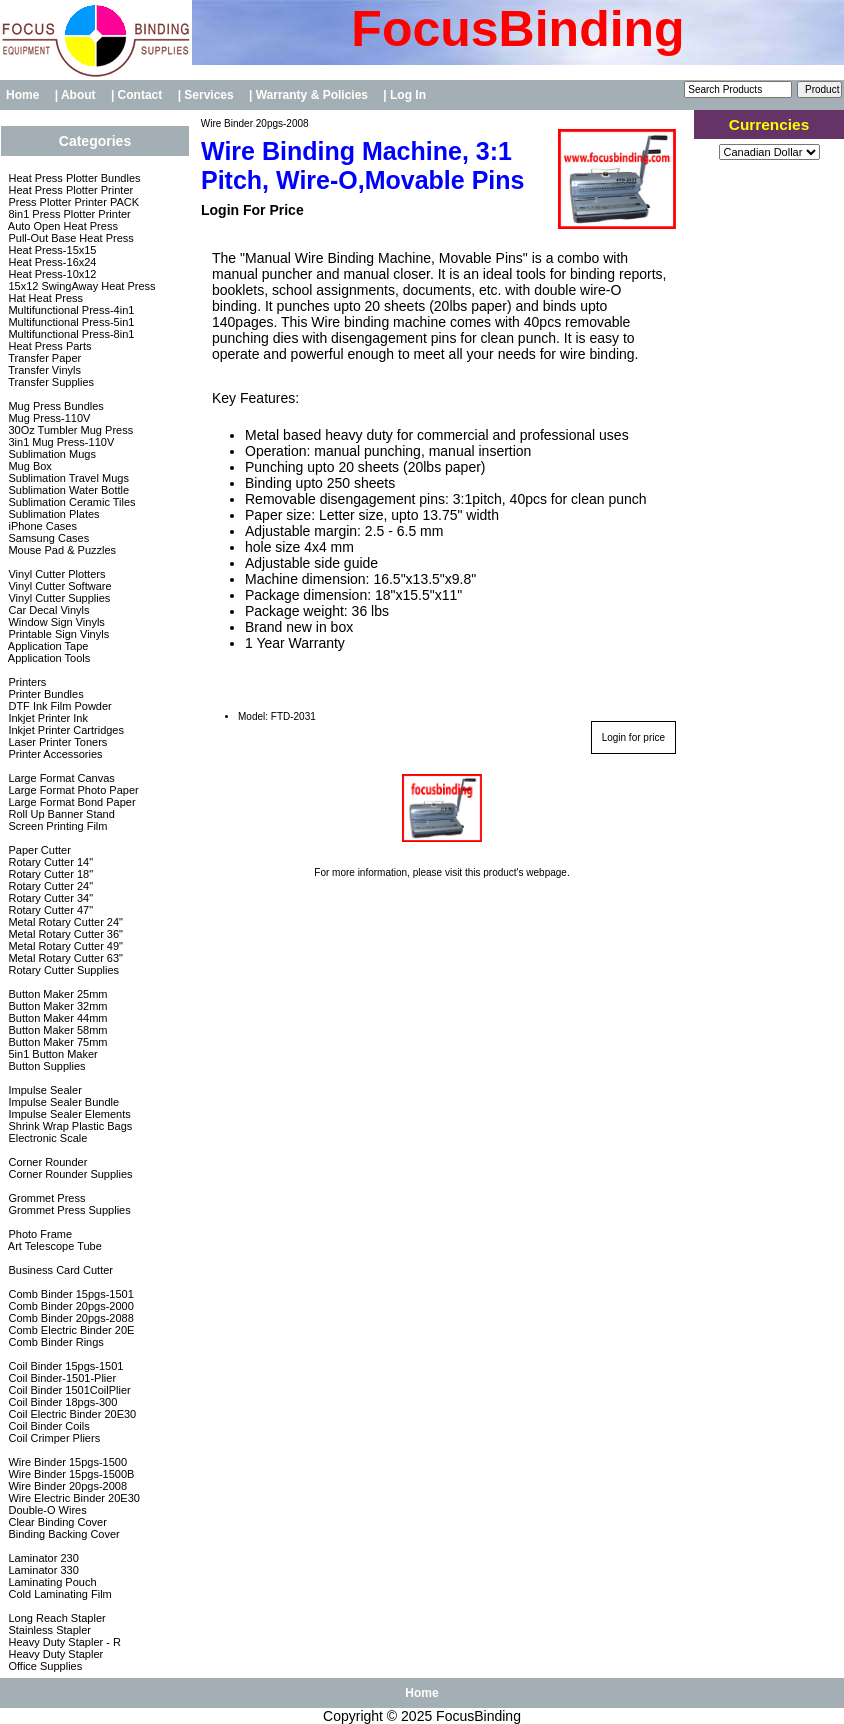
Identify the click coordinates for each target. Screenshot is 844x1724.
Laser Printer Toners (56, 742)
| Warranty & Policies (310, 95)
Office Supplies (43, 1666)
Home (22, 95)
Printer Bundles (44, 694)
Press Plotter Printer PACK (72, 202)
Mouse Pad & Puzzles (60, 550)
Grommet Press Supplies (67, 1210)
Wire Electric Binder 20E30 (72, 1498)
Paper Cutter (37, 850)
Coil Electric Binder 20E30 (70, 1414)
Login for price (633, 737)
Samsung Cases (47, 538)
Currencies (769, 124)
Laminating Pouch (50, 1582)
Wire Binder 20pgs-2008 (253, 123)
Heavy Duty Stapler (54, 1654)
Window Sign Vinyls (54, 622)
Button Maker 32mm (56, 1006)
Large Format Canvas (59, 778)
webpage (546, 872)
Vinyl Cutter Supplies (57, 598)
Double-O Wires (45, 1510)
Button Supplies (45, 1066)
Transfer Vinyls (43, 370)
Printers (25, 682)
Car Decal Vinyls (47, 610)
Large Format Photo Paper (71, 790)
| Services (207, 95)
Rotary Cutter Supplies (62, 970)
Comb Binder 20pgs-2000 (69, 1306)
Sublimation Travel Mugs (67, 478)
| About (77, 95)
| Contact (138, 95)
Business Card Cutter (59, 1270)
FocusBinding (478, 1716)
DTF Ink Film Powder (58, 706)
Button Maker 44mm (56, 1018)
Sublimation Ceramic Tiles (70, 502)
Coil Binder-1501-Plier (60, 1378)
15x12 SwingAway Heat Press (80, 286)
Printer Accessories (53, 754)
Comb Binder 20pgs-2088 (69, 1318)
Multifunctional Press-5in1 (69, 322)
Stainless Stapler (48, 1630)
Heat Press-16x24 (50, 262)
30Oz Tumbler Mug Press (69, 430)
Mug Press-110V (47, 418)
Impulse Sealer (43, 1090)
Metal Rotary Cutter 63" (64, 958)
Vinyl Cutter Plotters (55, 574)
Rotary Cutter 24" (49, 886)
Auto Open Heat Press (61, 226)
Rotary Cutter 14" (49, 862)
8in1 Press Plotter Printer (67, 214)
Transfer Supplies (49, 382)
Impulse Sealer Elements (67, 1114)
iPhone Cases (41, 526)
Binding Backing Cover (62, 1534)
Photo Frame (38, 1234)
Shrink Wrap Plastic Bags (68, 1126)
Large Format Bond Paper (70, 802)
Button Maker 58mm (56, 1030)
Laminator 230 (41, 1558)
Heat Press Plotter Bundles (72, 178)
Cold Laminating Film (58, 1594)
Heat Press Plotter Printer (69, 190)
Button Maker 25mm (56, 994)
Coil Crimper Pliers (52, 1438)
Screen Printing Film (56, 826)
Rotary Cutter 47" (49, 910)
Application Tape (46, 646)
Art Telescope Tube (53, 1246)
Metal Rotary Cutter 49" (64, 946)
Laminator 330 (41, 1570)
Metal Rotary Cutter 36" (64, 934)
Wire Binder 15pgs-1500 (66, 1462)
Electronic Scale (46, 1138)
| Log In (404, 95)
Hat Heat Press (44, 298)
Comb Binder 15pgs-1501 (69, 1294)
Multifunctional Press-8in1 (69, 334)
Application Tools (47, 658)
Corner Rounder (46, 1162)
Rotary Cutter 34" (49, 898)
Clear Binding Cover (56, 1522)
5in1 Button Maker (51, 1054)
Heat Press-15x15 (50, 250)
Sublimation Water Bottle (67, 490)
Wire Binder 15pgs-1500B (69, 1474)
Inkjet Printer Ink (46, 718)
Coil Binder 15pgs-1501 (64, 1366)
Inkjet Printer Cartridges (64, 730)
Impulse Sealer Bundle (62, 1102)
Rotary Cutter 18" (49, 874)
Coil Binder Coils (47, 1426)
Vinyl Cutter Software (58, 586)
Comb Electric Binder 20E (69, 1330)
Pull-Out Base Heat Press (69, 238)
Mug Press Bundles (54, 406)
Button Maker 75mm (56, 1042)
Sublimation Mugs (50, 454)
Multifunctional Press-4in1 (69, 310)
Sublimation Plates (52, 514)
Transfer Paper (43, 358)
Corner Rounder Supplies (68, 1174)
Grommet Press (45, 1198)
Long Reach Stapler (55, 1618)
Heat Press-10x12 (50, 274)
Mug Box (28, 466)
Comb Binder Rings (54, 1342)
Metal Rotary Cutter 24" (64, 922)
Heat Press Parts (48, 346)
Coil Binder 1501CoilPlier (67, 1390)
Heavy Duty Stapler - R (63, 1642)
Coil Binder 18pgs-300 (61, 1402)
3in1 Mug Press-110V (59, 442)
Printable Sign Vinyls (57, 634)
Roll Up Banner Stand (59, 814)
